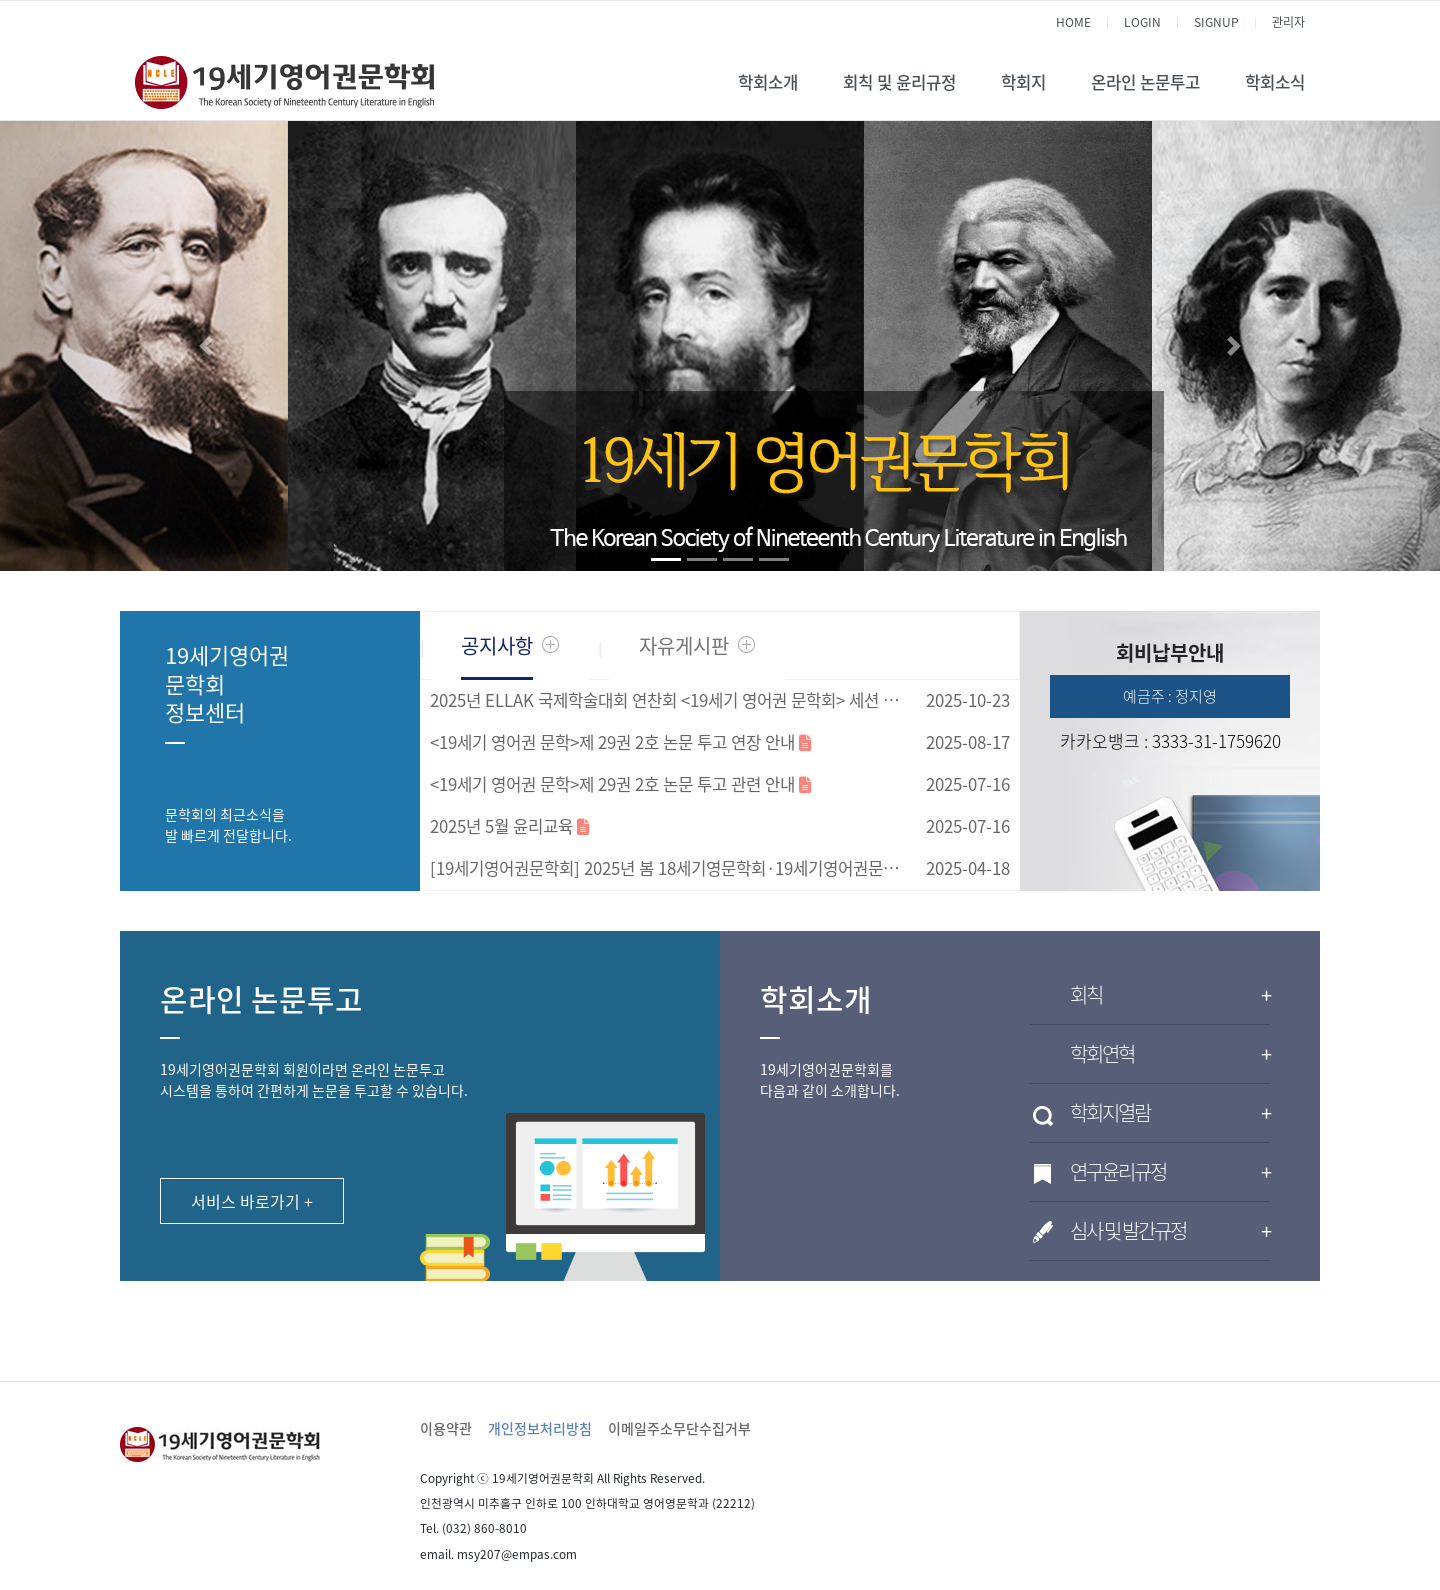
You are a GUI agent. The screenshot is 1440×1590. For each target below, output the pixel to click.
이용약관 (446, 1428)
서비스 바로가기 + (252, 1201)
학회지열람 (1170, 1113)
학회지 (1023, 82)
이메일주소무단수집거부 (679, 1428)
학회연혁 (1170, 1054)
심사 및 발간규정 (1170, 1231)
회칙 (1170, 995)
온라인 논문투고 (1145, 82)
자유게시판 (684, 645)
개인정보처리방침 (540, 1428)
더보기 (550, 644)
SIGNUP (1216, 22)
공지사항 (497, 645)
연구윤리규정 (1170, 1172)
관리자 (1288, 22)
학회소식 (1275, 82)
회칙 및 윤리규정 (899, 82)
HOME (1073, 22)
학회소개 (768, 82)
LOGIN (1142, 22)
